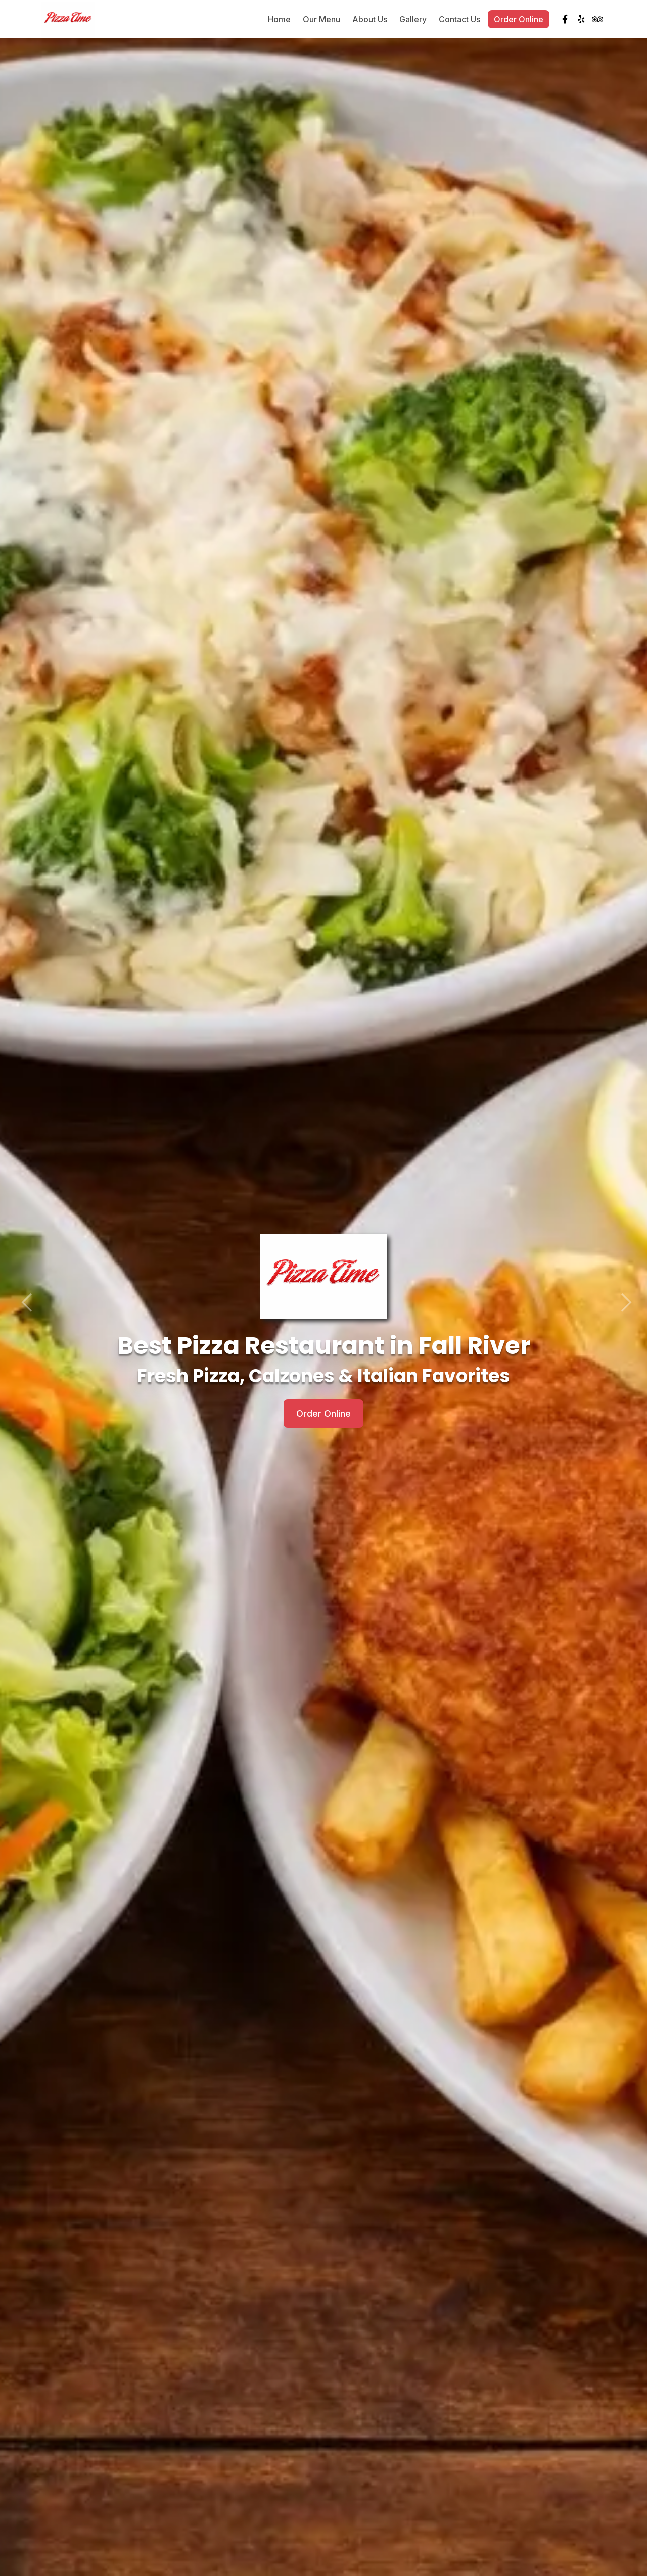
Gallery (413, 20)
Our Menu (321, 20)
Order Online (518, 20)
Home (279, 20)
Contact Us (459, 20)
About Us (369, 20)
